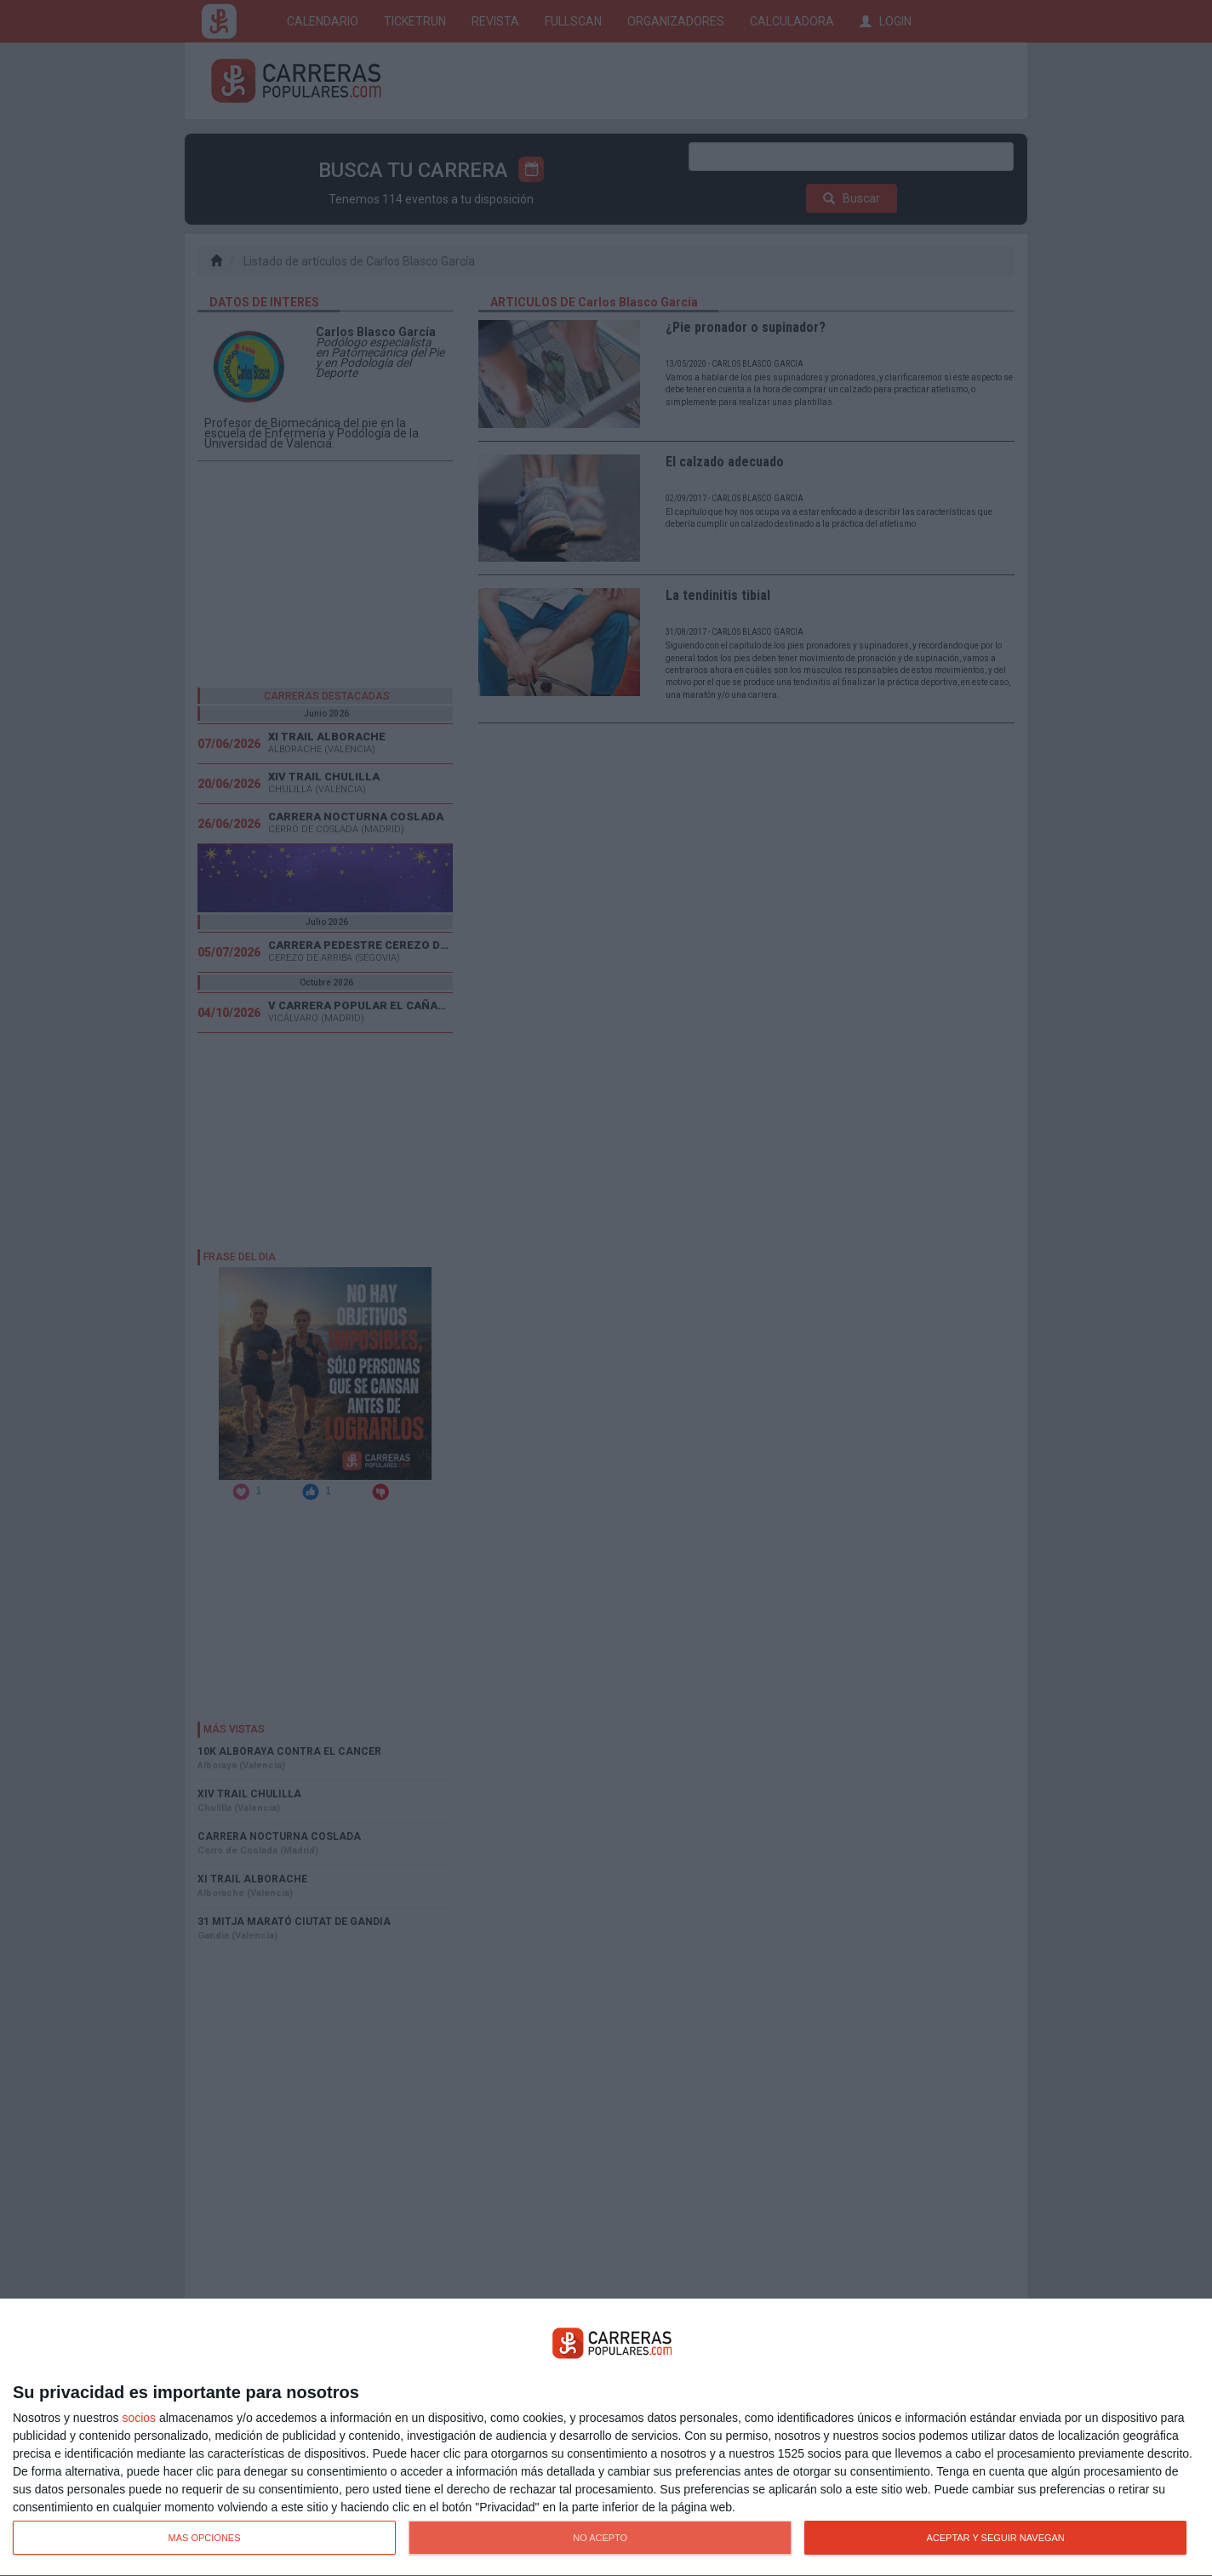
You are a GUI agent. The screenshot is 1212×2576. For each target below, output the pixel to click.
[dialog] (606, 2437)
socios (139, 2418)
